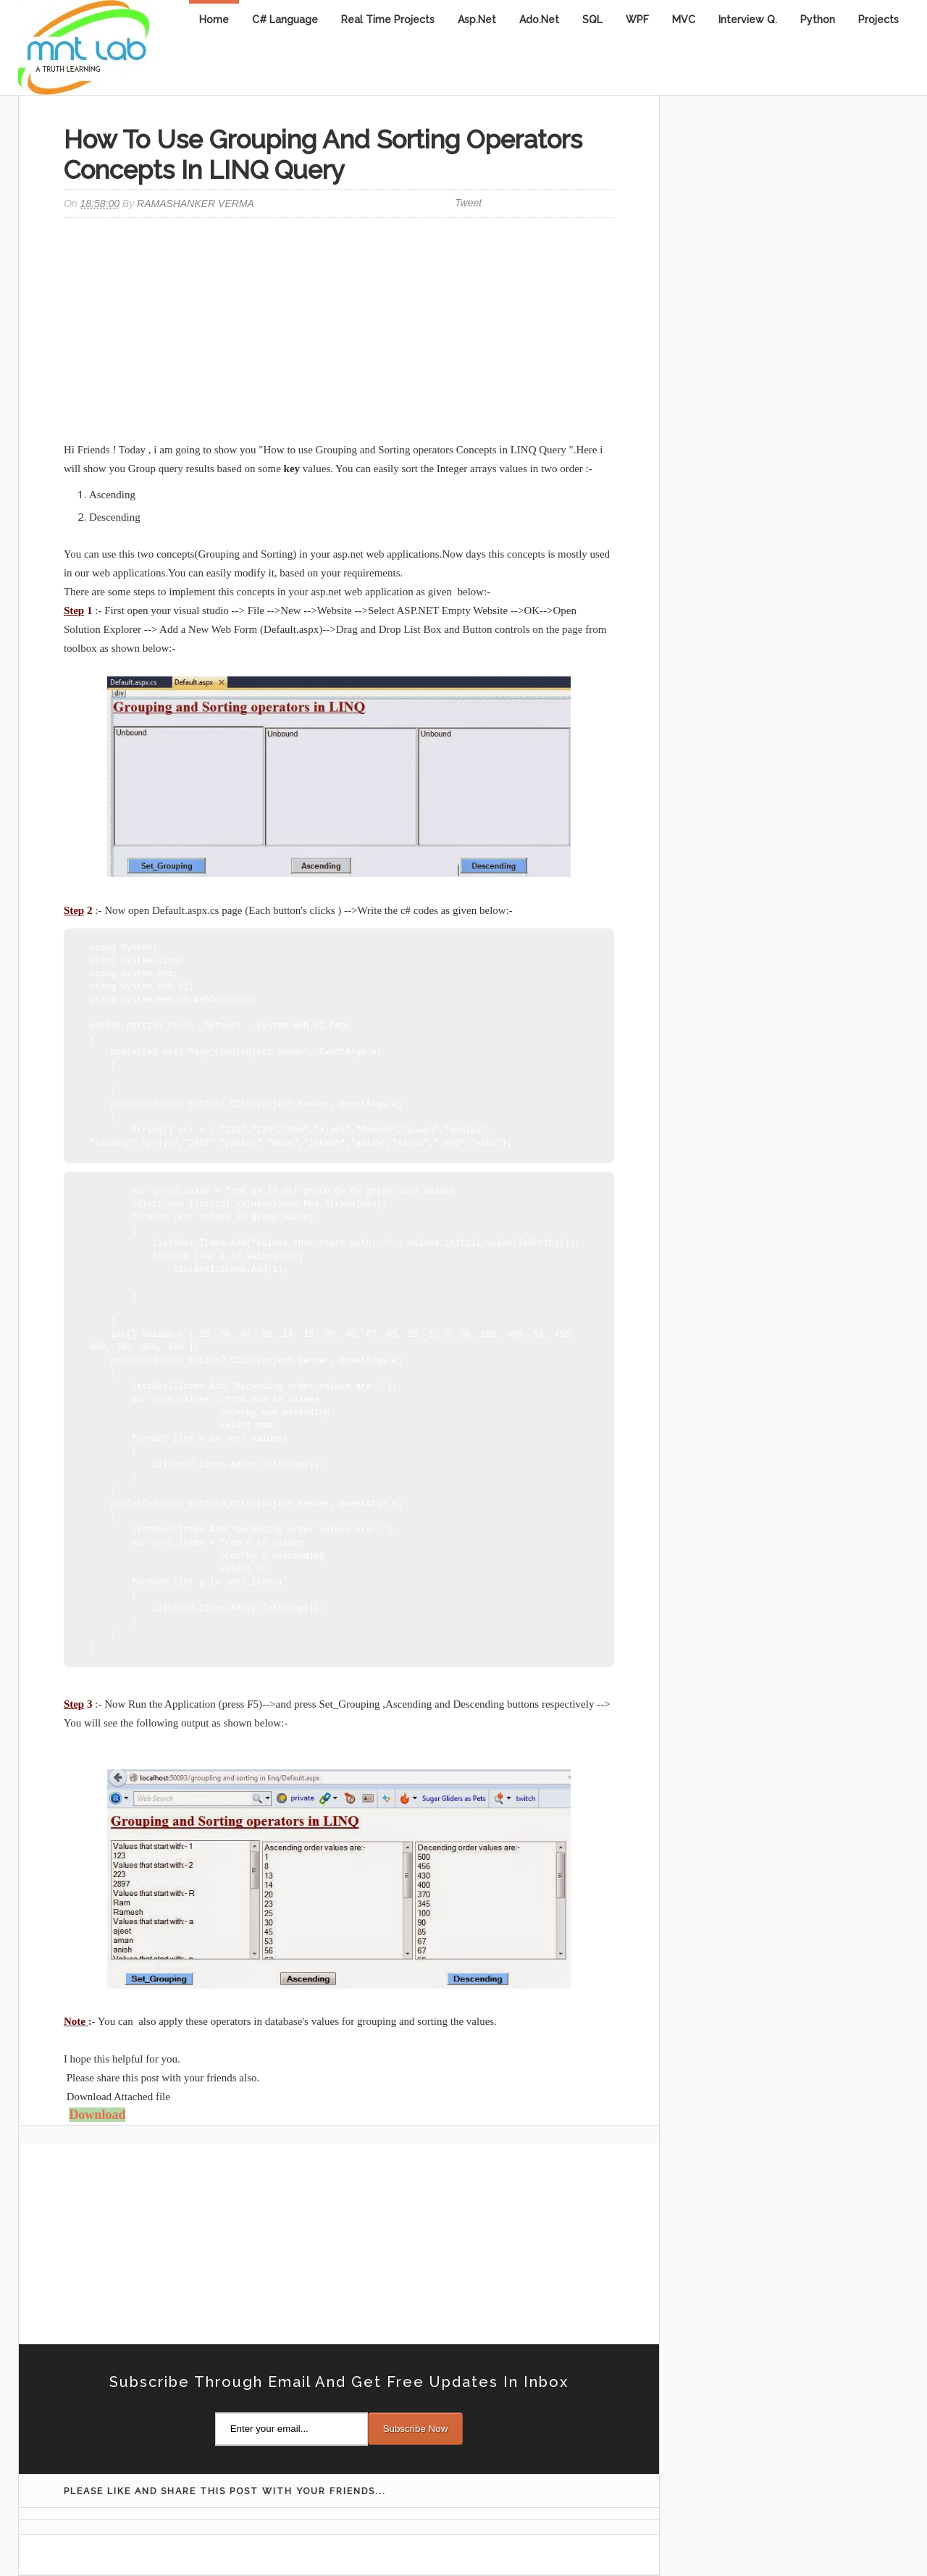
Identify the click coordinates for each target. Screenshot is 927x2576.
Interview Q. (747, 19)
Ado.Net (539, 19)
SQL (592, 19)
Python (817, 19)
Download (97, 2114)
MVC (683, 19)
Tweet (468, 203)
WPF (637, 19)
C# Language (285, 19)
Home (214, 19)
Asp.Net (477, 19)
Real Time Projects (388, 19)
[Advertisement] (339, 331)
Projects (878, 19)
